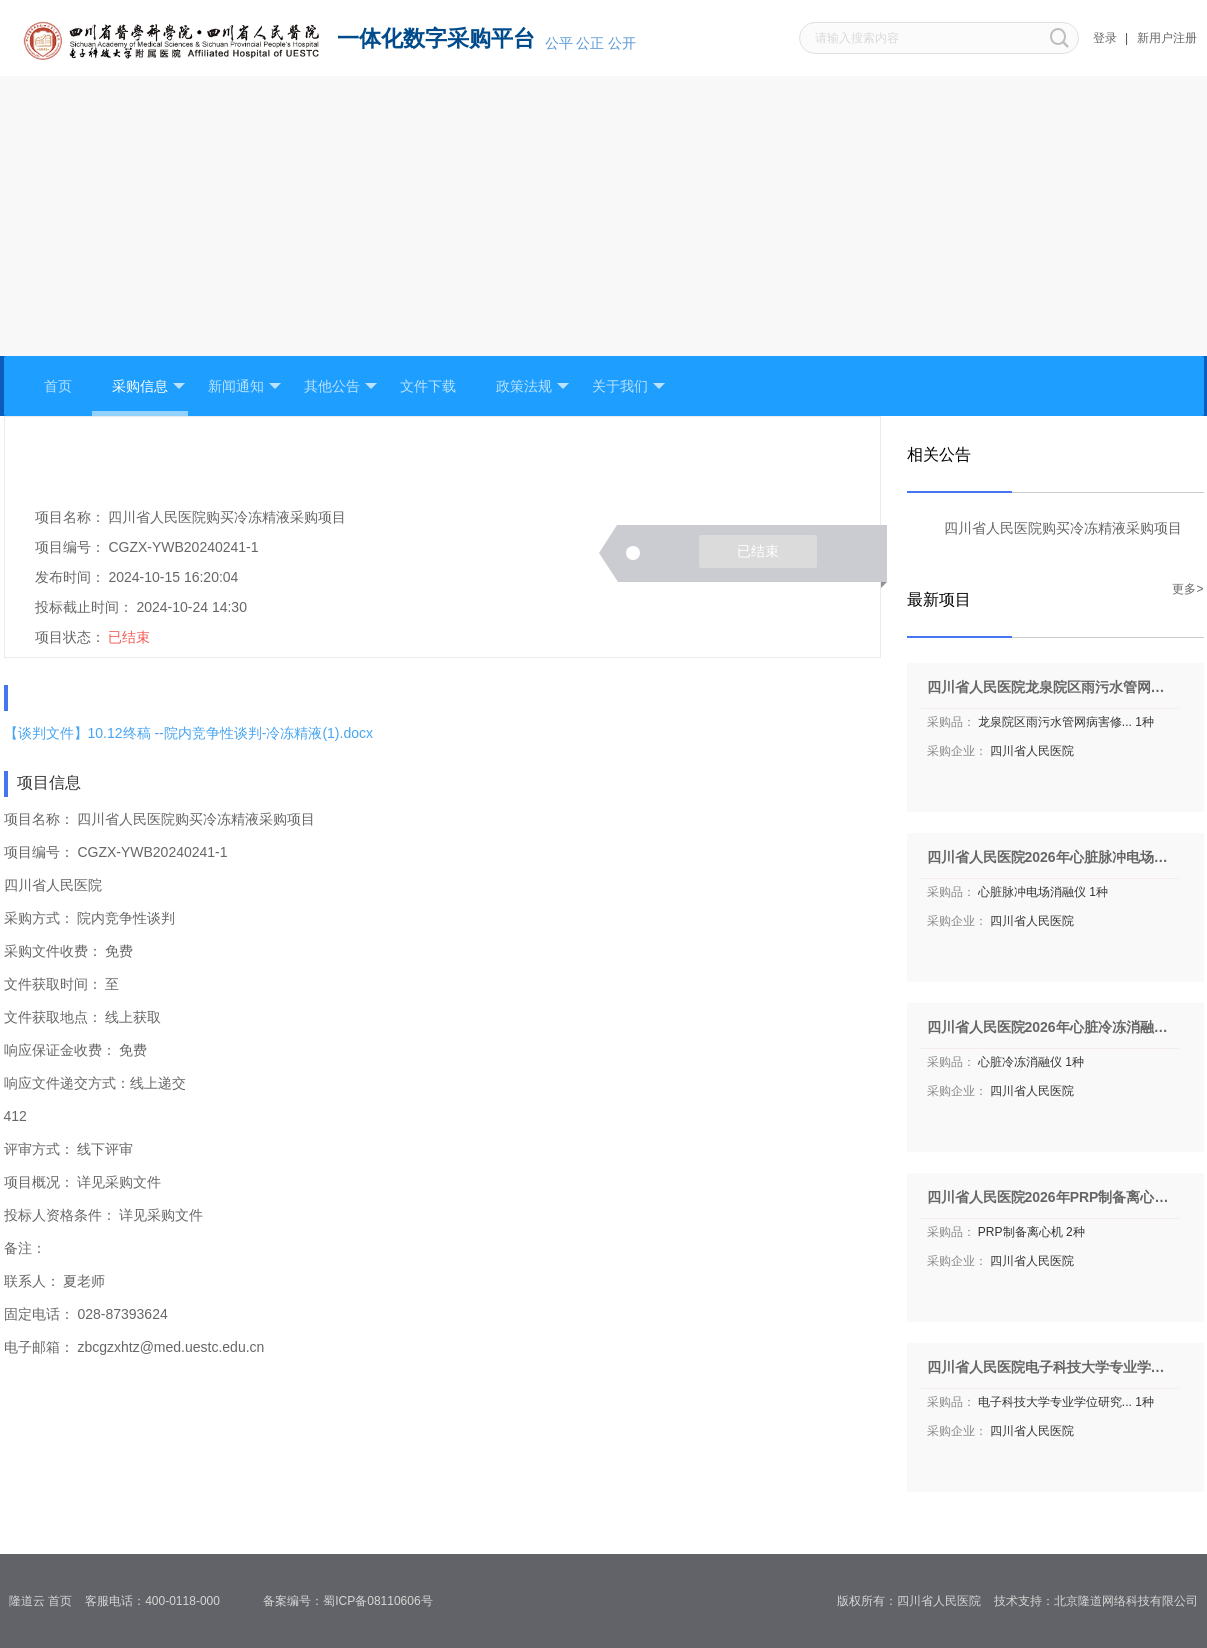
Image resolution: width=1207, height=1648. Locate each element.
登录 (1105, 38)
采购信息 (148, 386)
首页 (58, 386)
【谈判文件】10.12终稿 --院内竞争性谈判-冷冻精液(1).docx (188, 733)
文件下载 (428, 386)
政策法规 (532, 386)
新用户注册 (1167, 38)
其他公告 (340, 386)
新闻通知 (244, 386)
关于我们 (628, 386)
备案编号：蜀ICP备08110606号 (354, 1601)
